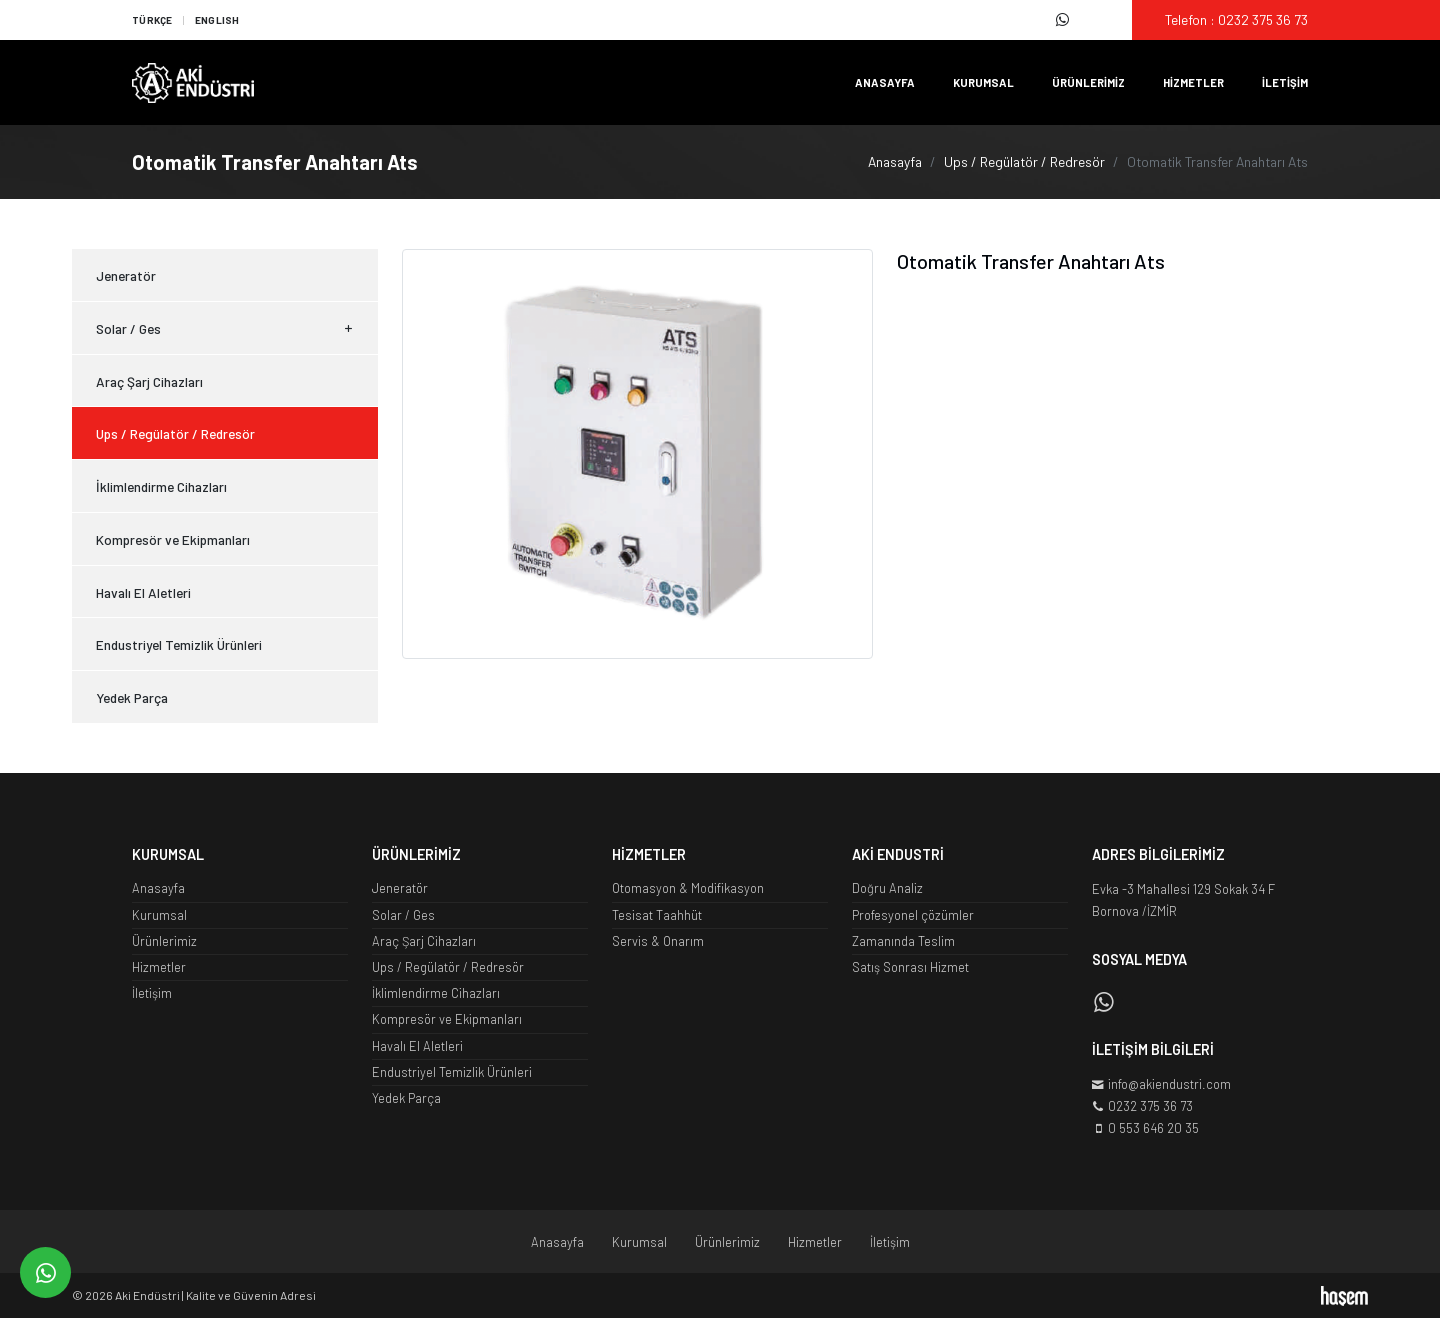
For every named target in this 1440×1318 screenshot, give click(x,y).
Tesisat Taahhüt (657, 915)
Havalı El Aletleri (143, 592)
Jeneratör (126, 275)
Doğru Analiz (887, 888)
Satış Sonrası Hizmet (910, 967)
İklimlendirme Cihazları (161, 486)
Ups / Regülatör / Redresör (1024, 161)
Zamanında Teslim (903, 941)
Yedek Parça (132, 697)
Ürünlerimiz (1088, 82)
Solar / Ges (225, 329)
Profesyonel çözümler (913, 915)
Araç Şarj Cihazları (149, 381)
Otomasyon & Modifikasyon (688, 888)
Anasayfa (885, 82)
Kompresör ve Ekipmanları (173, 539)
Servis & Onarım (658, 941)
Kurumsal (983, 82)
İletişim (1285, 82)
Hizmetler (1193, 82)
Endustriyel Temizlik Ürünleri (179, 644)
